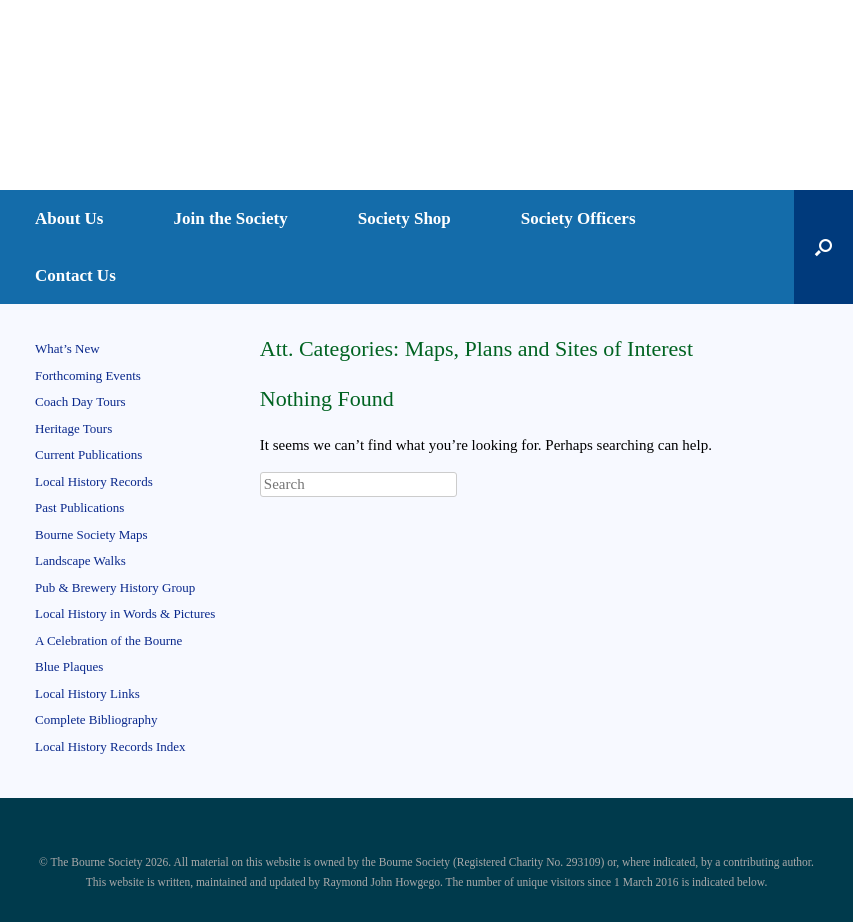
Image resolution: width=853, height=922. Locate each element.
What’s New (67, 348)
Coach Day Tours (80, 401)
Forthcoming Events (88, 375)
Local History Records (94, 481)
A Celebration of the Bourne (108, 640)
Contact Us (75, 275)
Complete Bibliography (96, 719)
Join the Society (231, 218)
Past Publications (79, 507)
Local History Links (87, 693)
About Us (69, 218)
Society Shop (404, 218)
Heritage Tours (73, 428)
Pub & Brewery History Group (115, 587)
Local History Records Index (110, 746)
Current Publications (88, 454)
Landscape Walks (80, 560)
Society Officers (578, 218)
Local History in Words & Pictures (125, 613)
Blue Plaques (69, 666)
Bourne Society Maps (91, 534)
